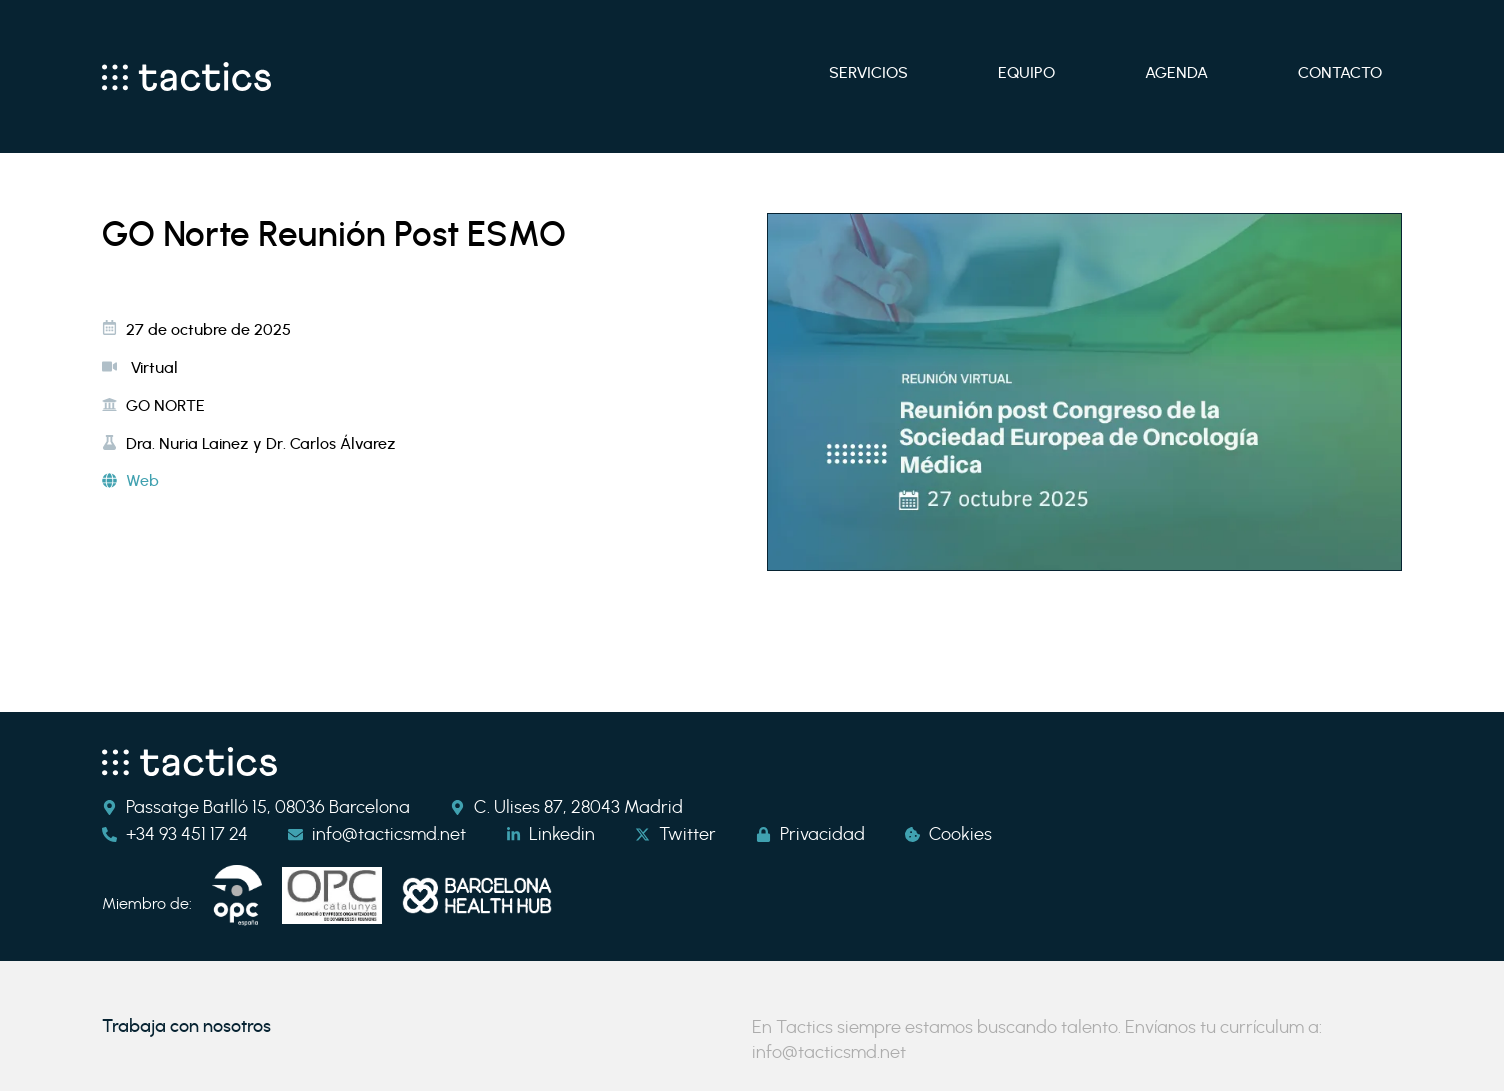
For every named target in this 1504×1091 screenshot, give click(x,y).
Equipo (1026, 72)
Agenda (1176, 72)
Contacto (1340, 72)
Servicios (868, 72)
